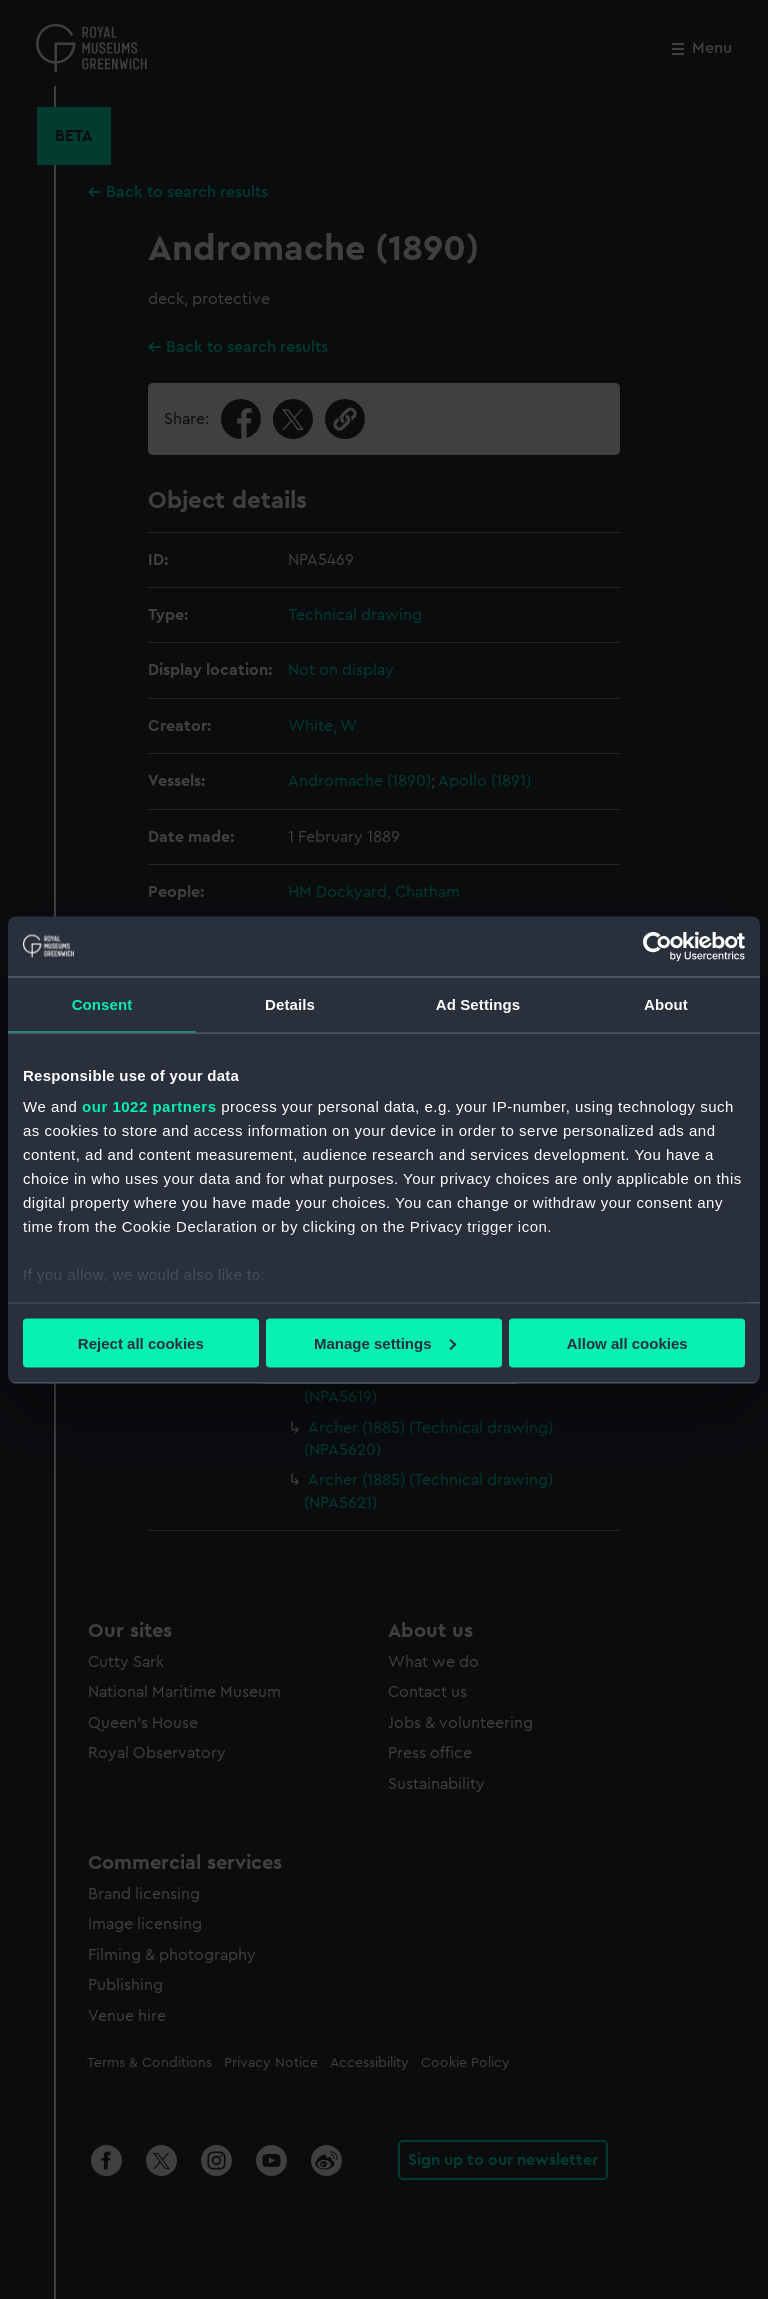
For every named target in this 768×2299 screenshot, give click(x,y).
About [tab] (666, 1003)
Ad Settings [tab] (478, 1003)
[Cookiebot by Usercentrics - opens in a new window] (657, 946)
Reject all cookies (141, 1342)
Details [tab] (290, 1003)
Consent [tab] (102, 1003)
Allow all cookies (627, 1342)
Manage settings (385, 1342)
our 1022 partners (149, 1106)
